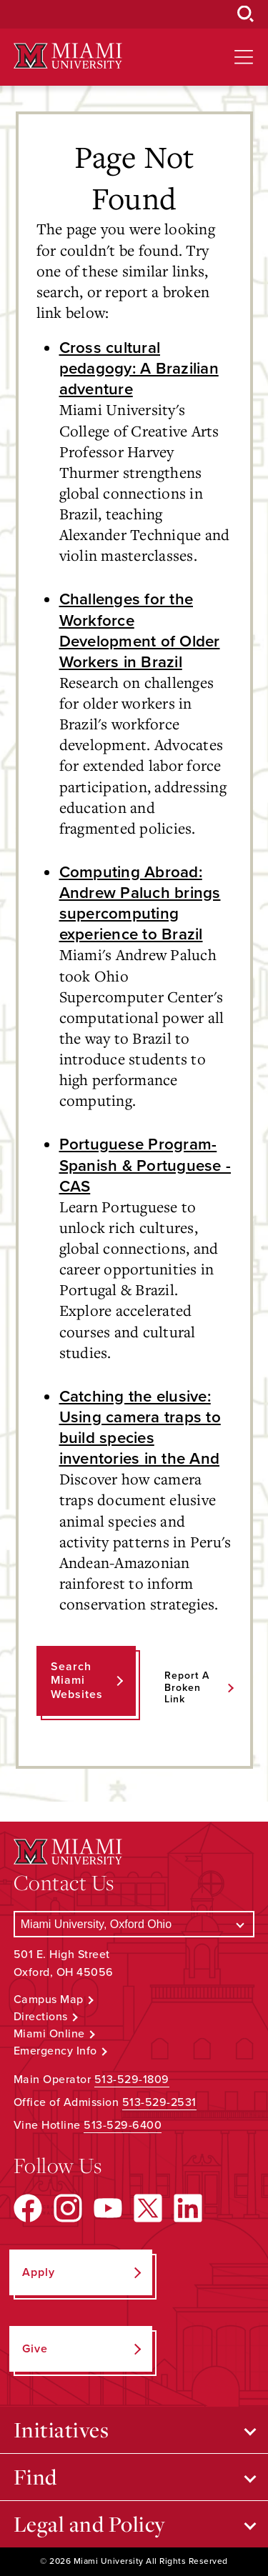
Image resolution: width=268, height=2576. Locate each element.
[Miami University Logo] (68, 56)
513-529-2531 (159, 2102)
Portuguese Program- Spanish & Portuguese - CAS (145, 1164)
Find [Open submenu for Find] (35, 2476)
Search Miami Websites (77, 1680)
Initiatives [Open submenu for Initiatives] (61, 2429)
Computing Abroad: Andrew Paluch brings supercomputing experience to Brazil (140, 903)
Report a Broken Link (186, 1687)
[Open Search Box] (245, 14)
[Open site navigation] (243, 57)
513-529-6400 (123, 2125)
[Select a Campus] (134, 1924)
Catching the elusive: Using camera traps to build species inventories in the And (140, 1427)
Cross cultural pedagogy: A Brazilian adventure (139, 368)
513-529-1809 (131, 2079)
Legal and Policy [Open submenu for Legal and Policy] (90, 2524)
